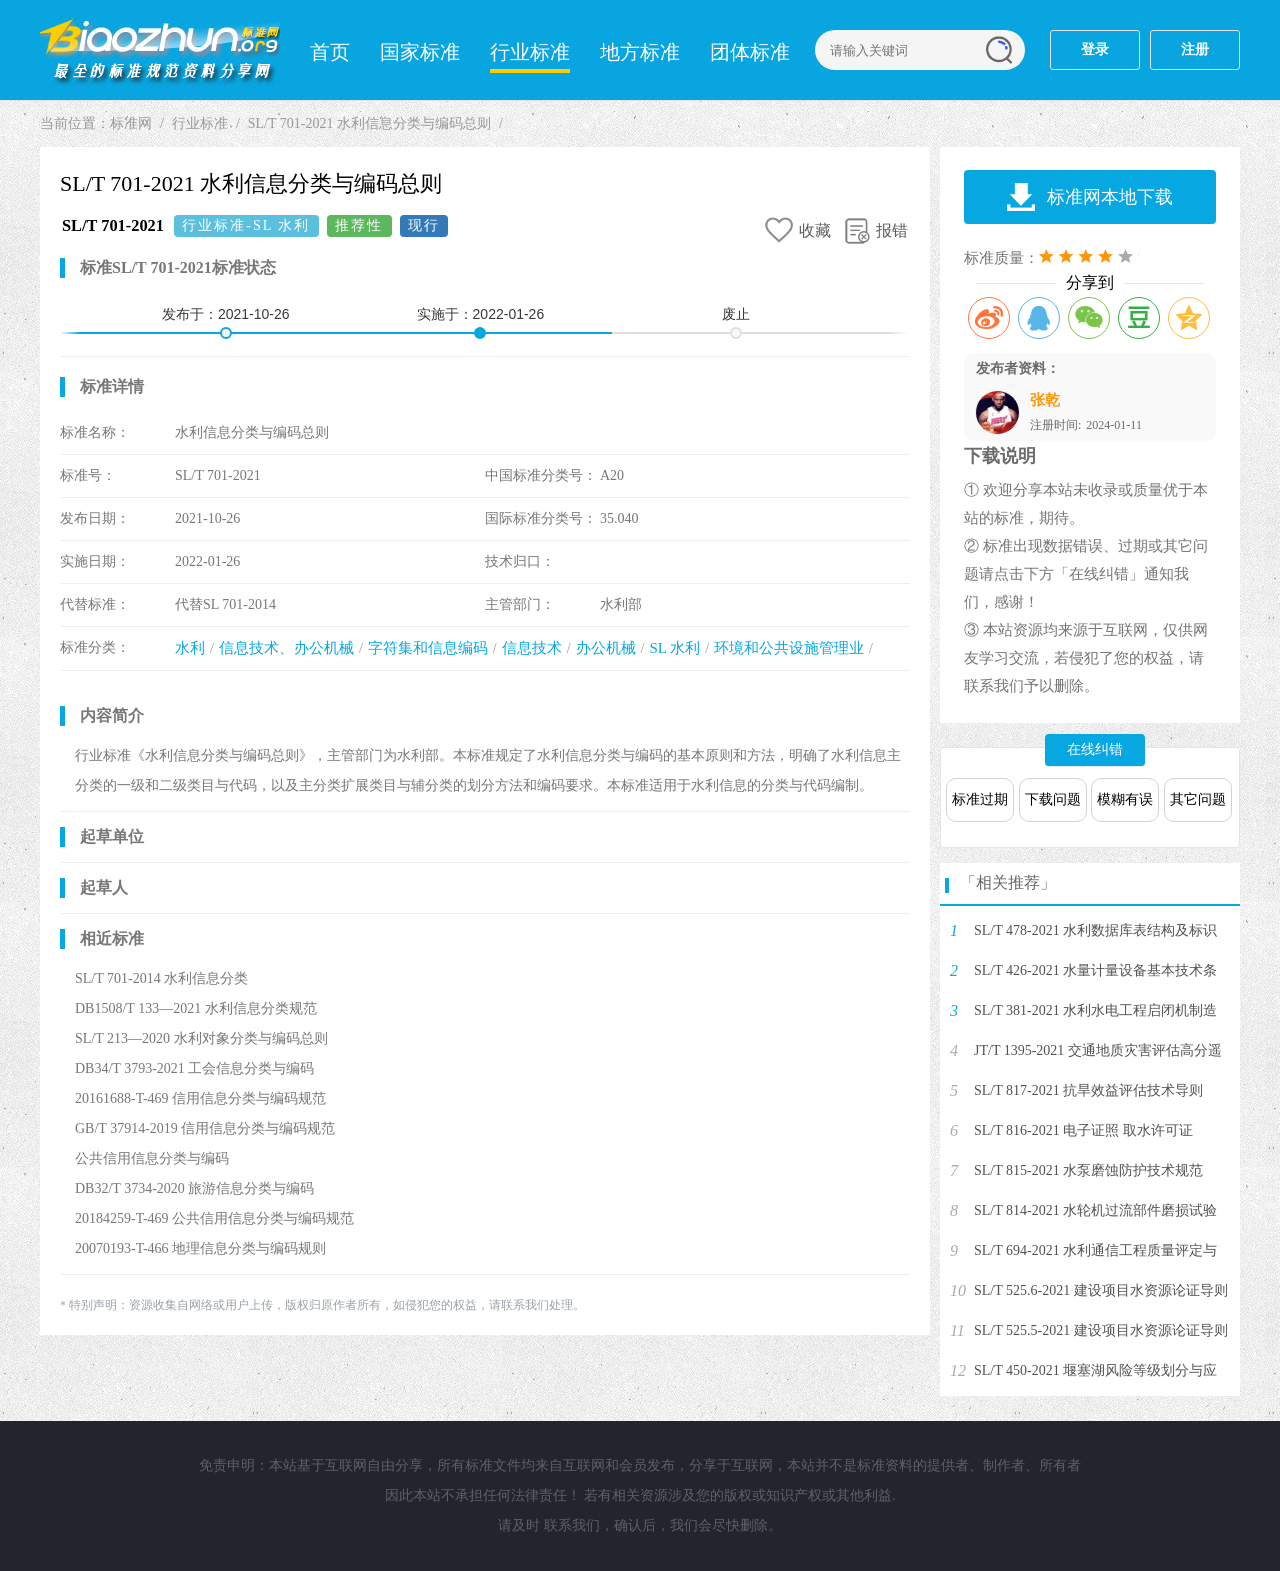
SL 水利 (674, 648)
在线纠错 (1095, 749)
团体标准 (750, 52)
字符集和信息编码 (428, 648)
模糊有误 (1125, 799)
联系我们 (572, 1525)
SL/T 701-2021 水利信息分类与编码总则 (369, 123)
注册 (1195, 49)
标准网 (160, 50)
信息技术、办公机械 (286, 648)
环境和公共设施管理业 (789, 648)
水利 (190, 648)
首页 (330, 52)
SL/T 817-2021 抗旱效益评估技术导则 (1088, 1090)
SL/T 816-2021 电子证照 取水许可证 (1083, 1130)
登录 (1095, 49)
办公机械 (606, 648)
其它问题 (1198, 799)
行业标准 (530, 52)
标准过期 (980, 799)
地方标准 (640, 52)
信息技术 (532, 648)
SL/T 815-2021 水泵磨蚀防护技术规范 (1088, 1170)
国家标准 (420, 52)
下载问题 (1053, 799)
